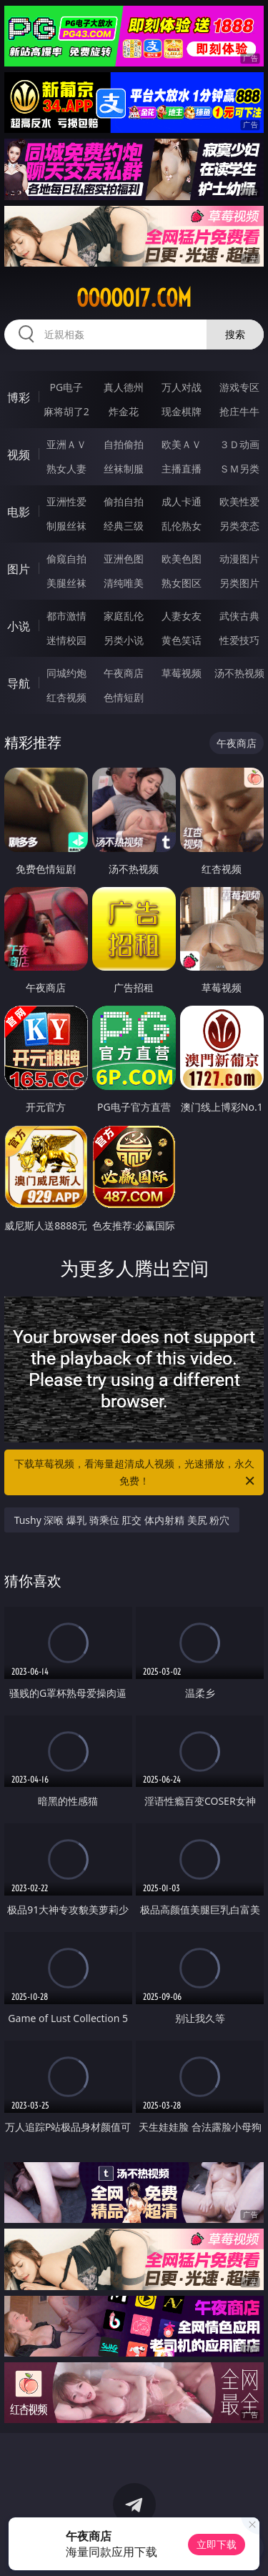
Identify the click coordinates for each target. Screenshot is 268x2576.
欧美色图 (182, 558)
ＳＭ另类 (239, 468)
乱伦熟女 (182, 525)
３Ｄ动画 (239, 444)
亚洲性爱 (66, 501)
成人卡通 (182, 501)
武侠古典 (239, 616)
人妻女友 (182, 616)
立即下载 (217, 2544)
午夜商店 (124, 673)
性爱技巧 (239, 640)
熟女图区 (182, 583)
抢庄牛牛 (239, 411)
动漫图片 (239, 558)
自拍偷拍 (124, 444)
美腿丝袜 (66, 583)
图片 (18, 569)
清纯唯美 (124, 583)
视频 (18, 454)
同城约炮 (66, 673)
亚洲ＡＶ (66, 444)
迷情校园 (66, 640)
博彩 (18, 397)
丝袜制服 (124, 468)
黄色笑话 (182, 640)
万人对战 (182, 387)
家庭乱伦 (124, 616)
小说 (18, 626)
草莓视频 (182, 673)
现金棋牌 (182, 411)
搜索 (235, 334)
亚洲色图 (124, 558)
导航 (18, 683)
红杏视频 (66, 697)
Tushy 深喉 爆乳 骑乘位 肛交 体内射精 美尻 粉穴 (122, 1520)
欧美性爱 (239, 501)
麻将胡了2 (66, 411)
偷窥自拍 (66, 558)
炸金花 (124, 411)
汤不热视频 (239, 673)
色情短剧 (124, 697)
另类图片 (239, 583)
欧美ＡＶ (182, 444)
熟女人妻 (66, 468)
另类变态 (239, 525)
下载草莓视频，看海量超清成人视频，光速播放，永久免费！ (135, 1473)
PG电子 (66, 387)
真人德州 (124, 387)
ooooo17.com (134, 298)
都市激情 (66, 616)
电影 (18, 512)
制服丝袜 (66, 525)
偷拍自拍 (124, 501)
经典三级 (124, 525)
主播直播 (182, 468)
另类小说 (124, 640)
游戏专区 (239, 387)
